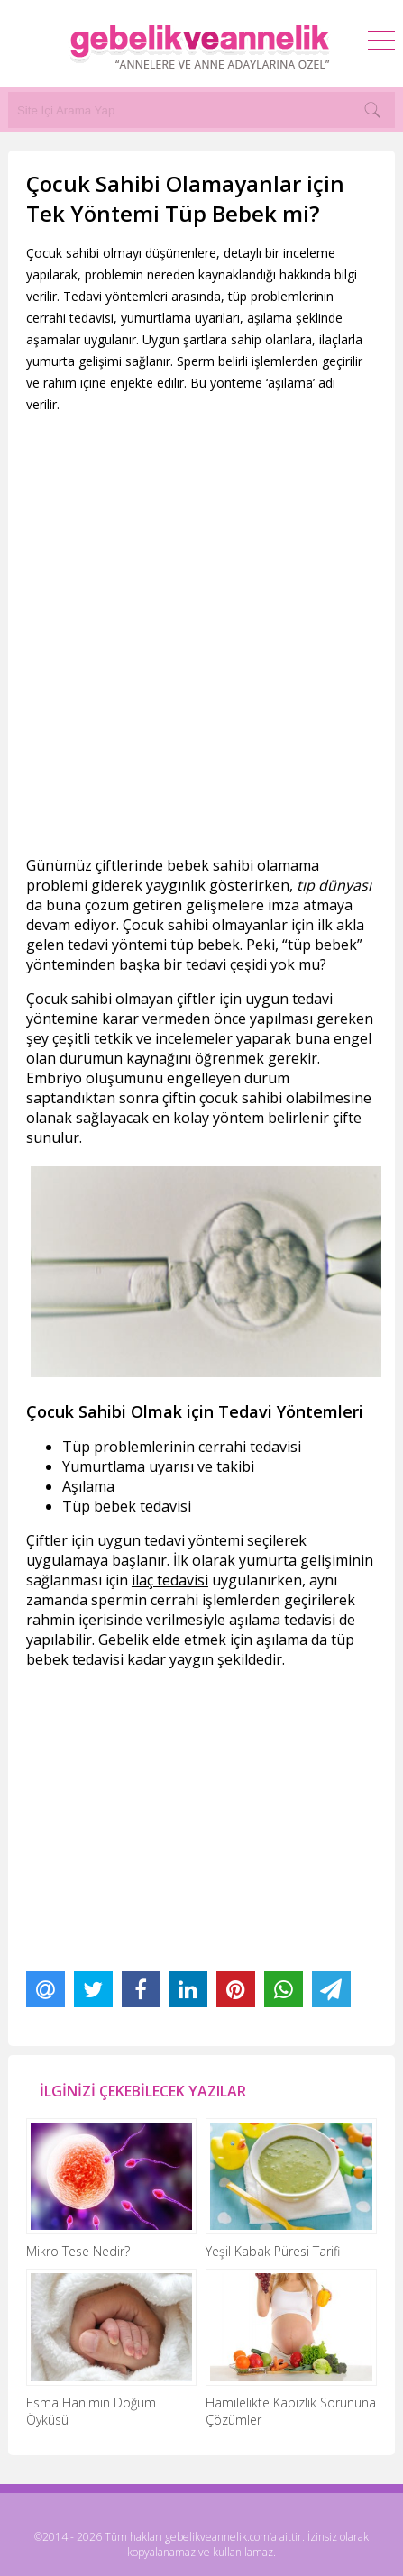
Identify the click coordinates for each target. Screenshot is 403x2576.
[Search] (372, 110)
